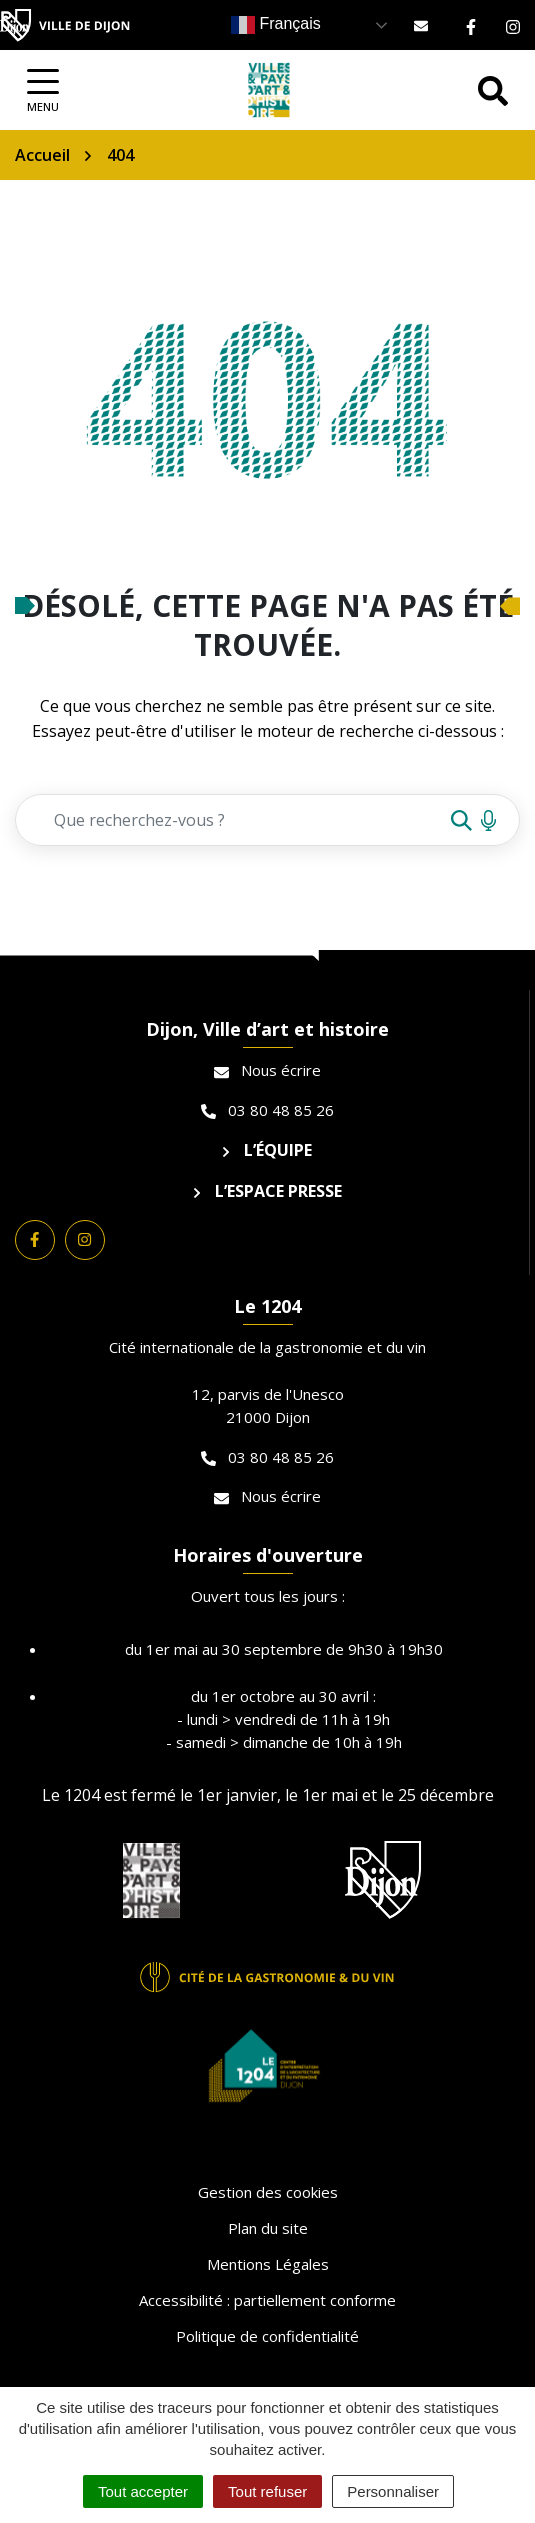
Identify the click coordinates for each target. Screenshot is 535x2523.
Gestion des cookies (268, 2192)
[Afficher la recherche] (493, 90)
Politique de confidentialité (267, 2336)
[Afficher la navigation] (43, 90)
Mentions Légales (268, 2264)
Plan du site (268, 2228)
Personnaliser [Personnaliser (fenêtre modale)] (393, 2491)
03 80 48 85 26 (267, 1110)
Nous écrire (267, 1070)
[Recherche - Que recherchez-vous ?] (231, 820)
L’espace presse (268, 1191)
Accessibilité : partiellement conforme (267, 2300)
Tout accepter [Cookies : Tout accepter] (143, 2491)
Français (276, 25)
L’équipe (267, 1150)
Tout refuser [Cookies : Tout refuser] (267, 2491)
